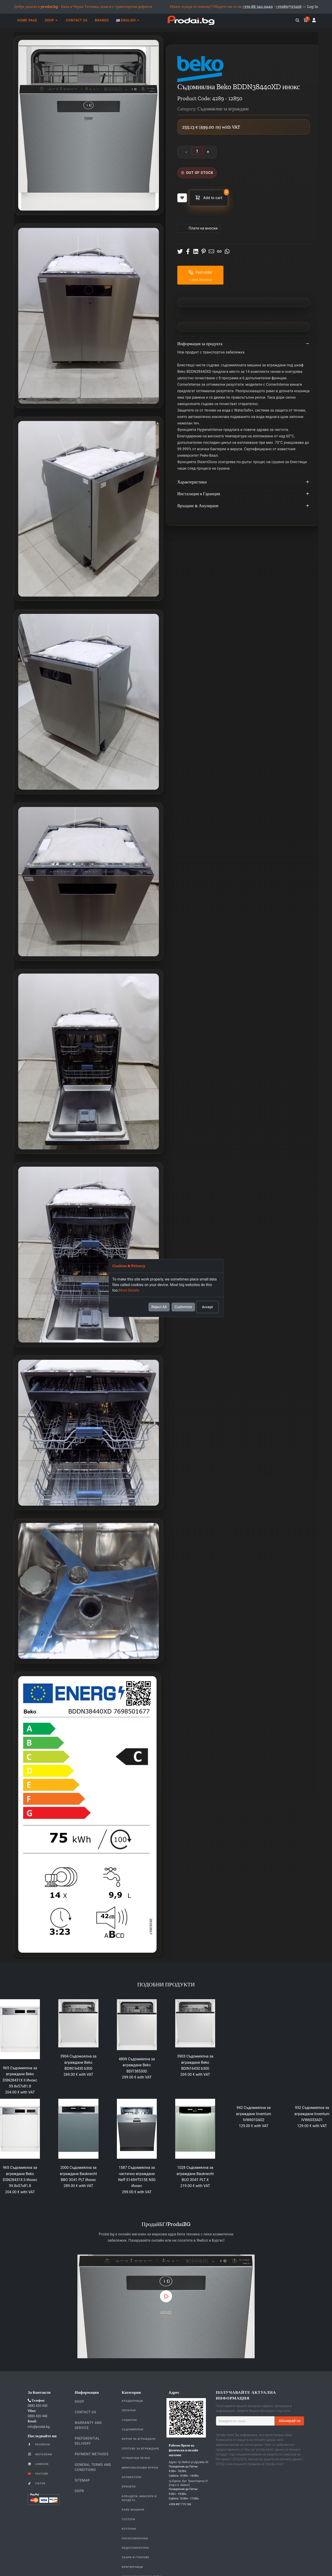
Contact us (85, 2412)
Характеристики (243, 482)
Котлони (129, 2528)
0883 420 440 (37, 2406)
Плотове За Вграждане (140, 2448)
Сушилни (129, 2420)
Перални (129, 2410)
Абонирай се (289, 2421)
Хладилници (132, 2400)
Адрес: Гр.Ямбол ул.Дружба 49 (188, 2462)
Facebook (39, 2444)
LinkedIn (38, 2464)
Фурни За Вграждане (139, 2439)
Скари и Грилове (135, 2557)
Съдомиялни (132, 2429)
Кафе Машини (133, 2509)
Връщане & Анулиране (243, 506)
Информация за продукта (243, 344)
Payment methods (92, 2454)
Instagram (40, 2454)
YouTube (38, 2473)
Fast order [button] (200, 272)
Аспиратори (131, 2477)
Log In (312, 6)
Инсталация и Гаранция (243, 494)
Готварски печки (136, 2458)
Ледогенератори (135, 2548)
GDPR (79, 2491)
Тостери (128, 2519)
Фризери (129, 2486)
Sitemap (82, 2480)
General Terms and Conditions (93, 2467)
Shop (79, 2401)
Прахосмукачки (135, 2538)
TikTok (36, 2483)
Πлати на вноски (203, 228)
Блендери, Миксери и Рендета (139, 2498)
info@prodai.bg (39, 2427)
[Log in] (314, 20)
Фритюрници (132, 2567)
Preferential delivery (87, 2441)
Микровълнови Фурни (140, 2467)
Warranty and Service (88, 2425)
